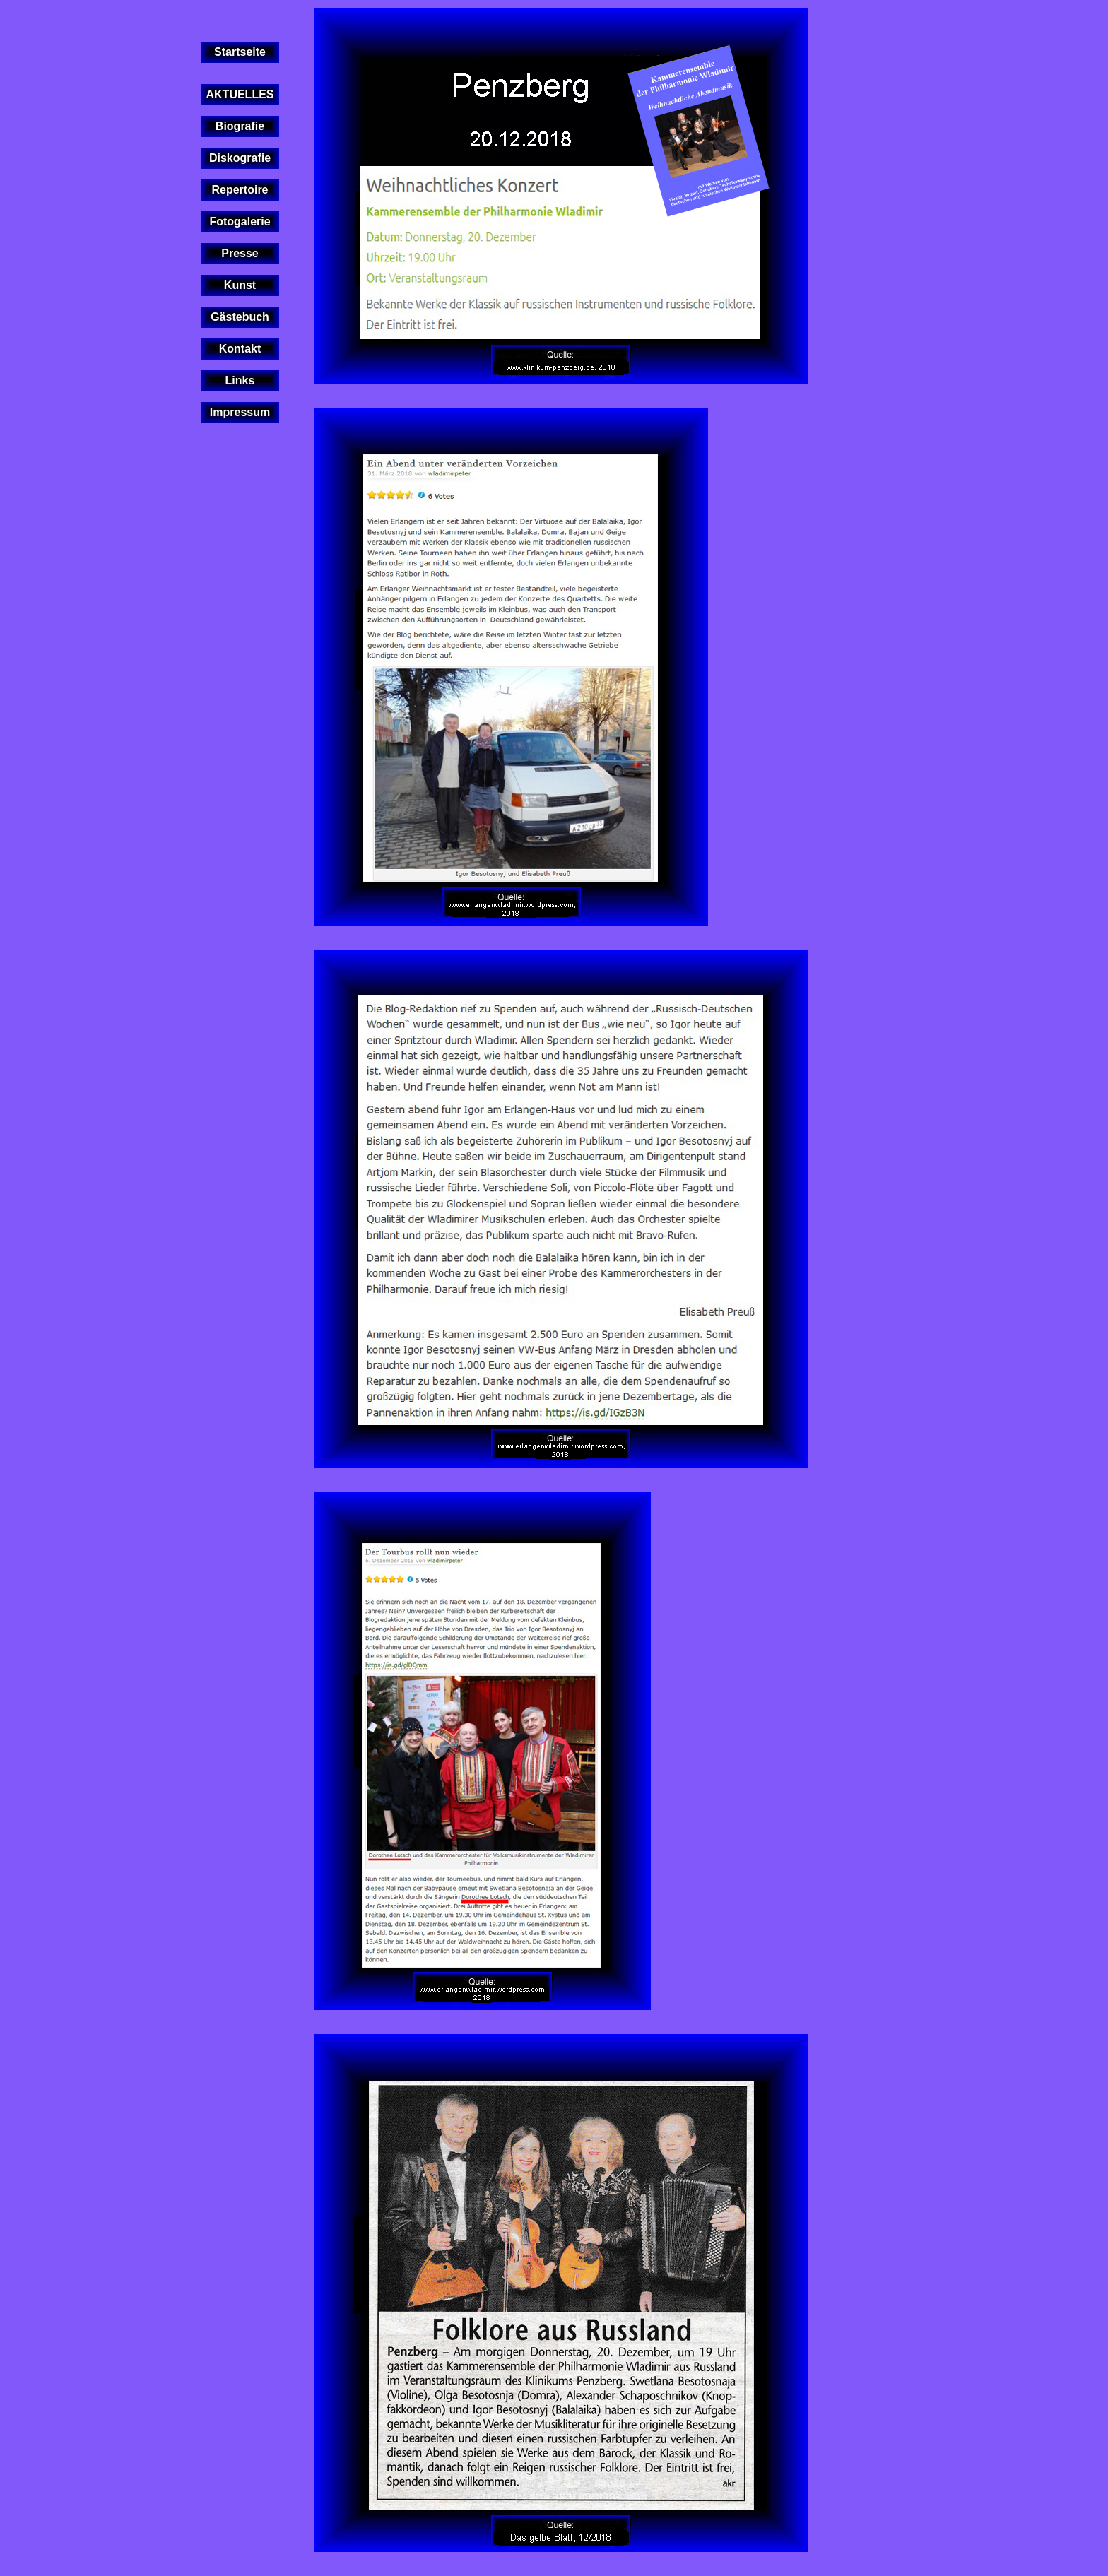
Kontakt (240, 349)
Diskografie (240, 158)
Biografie (240, 126)
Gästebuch (240, 317)
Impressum (240, 412)
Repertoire (239, 190)
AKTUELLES (240, 94)
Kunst (240, 285)
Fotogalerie (239, 221)
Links (240, 380)
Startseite (240, 52)
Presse (240, 253)
